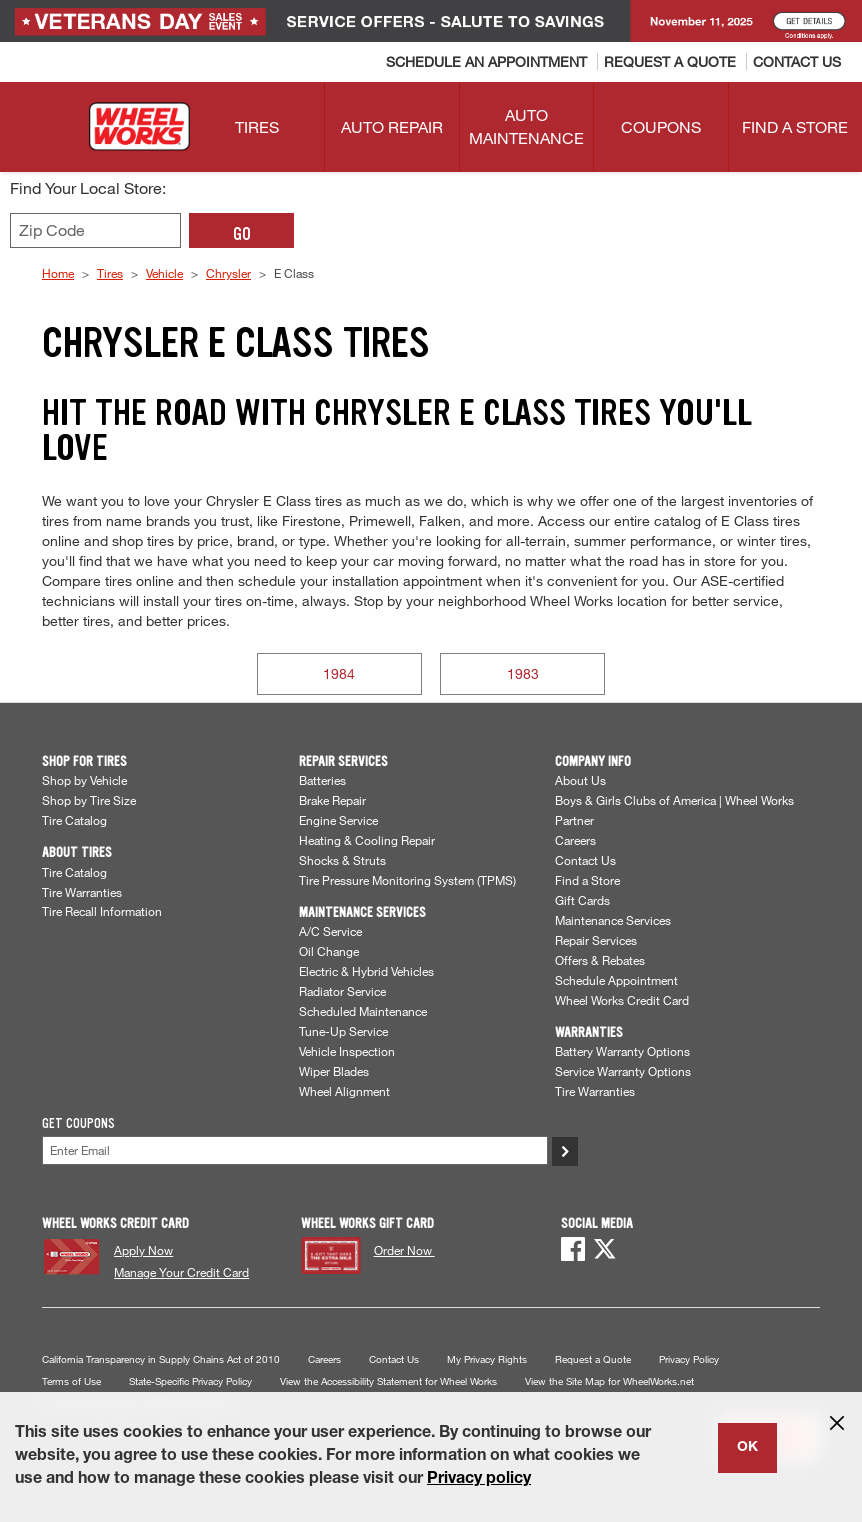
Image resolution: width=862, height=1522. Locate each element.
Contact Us (585, 860)
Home (58, 273)
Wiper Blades (334, 1071)
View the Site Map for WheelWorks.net (609, 1381)
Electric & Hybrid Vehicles (366, 971)
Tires (110, 273)
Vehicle (164, 273)
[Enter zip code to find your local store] (95, 230)
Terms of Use (71, 1381)
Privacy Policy (689, 1359)
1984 (339, 673)
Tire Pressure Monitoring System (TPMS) (407, 880)
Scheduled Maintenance (363, 1011)
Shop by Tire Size (89, 800)
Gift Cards (582, 900)
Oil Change (329, 951)
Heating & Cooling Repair (367, 840)
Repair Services (596, 940)
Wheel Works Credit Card (622, 1000)
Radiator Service (342, 991)
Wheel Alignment (344, 1091)
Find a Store (587, 880)
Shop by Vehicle (84, 780)
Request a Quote (593, 1359)
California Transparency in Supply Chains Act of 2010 (161, 1359)
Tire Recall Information (102, 911)
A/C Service (330, 931)
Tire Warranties (82, 892)
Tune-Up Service (343, 1031)
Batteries (322, 780)
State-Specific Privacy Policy (190, 1381)
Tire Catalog (74, 820)
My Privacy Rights (487, 1359)
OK (747, 1448)
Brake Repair (332, 800)
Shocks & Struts (342, 860)
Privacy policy (479, 1480)
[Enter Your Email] (295, 1150)
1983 (523, 673)
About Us (580, 780)
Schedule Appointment (616, 980)
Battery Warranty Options (622, 1051)
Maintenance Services (613, 920)
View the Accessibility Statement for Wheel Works (388, 1381)
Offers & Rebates (600, 960)
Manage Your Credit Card (181, 1272)
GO (242, 234)
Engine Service (338, 820)
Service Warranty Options (623, 1071)
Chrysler (228, 273)
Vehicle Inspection (347, 1051)
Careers (575, 840)
